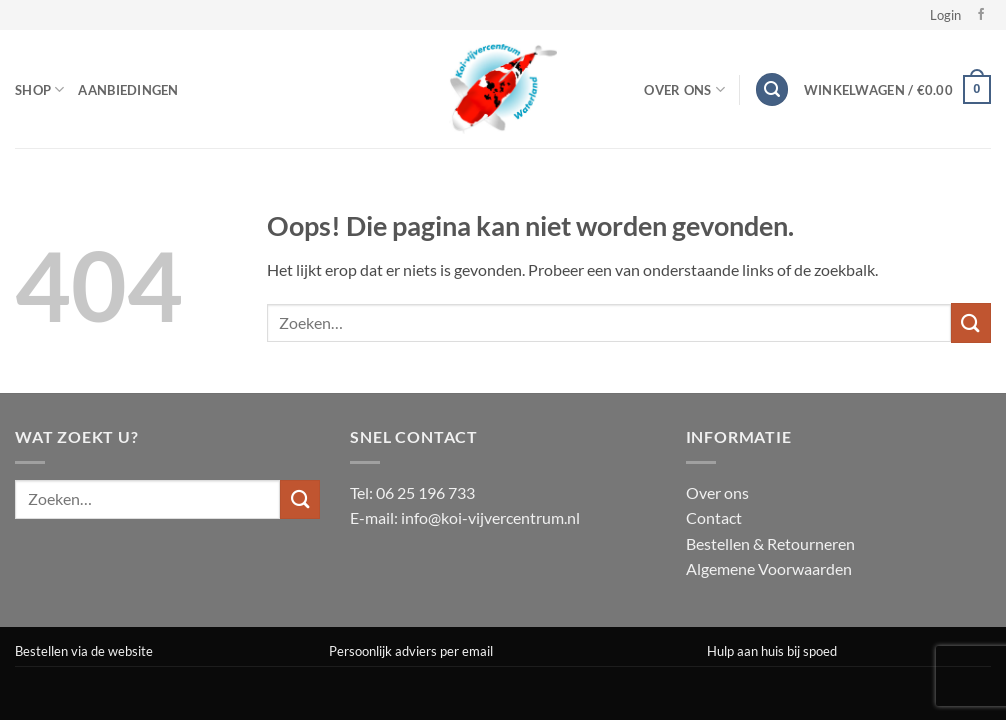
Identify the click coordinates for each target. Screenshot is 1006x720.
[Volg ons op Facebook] (981, 15)
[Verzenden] (971, 322)
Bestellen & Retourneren (770, 543)
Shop (39, 89)
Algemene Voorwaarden (769, 568)
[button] (945, 15)
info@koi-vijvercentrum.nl (490, 517)
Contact (714, 517)
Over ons (717, 492)
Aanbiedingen (128, 90)
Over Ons (684, 89)
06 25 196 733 (425, 492)
